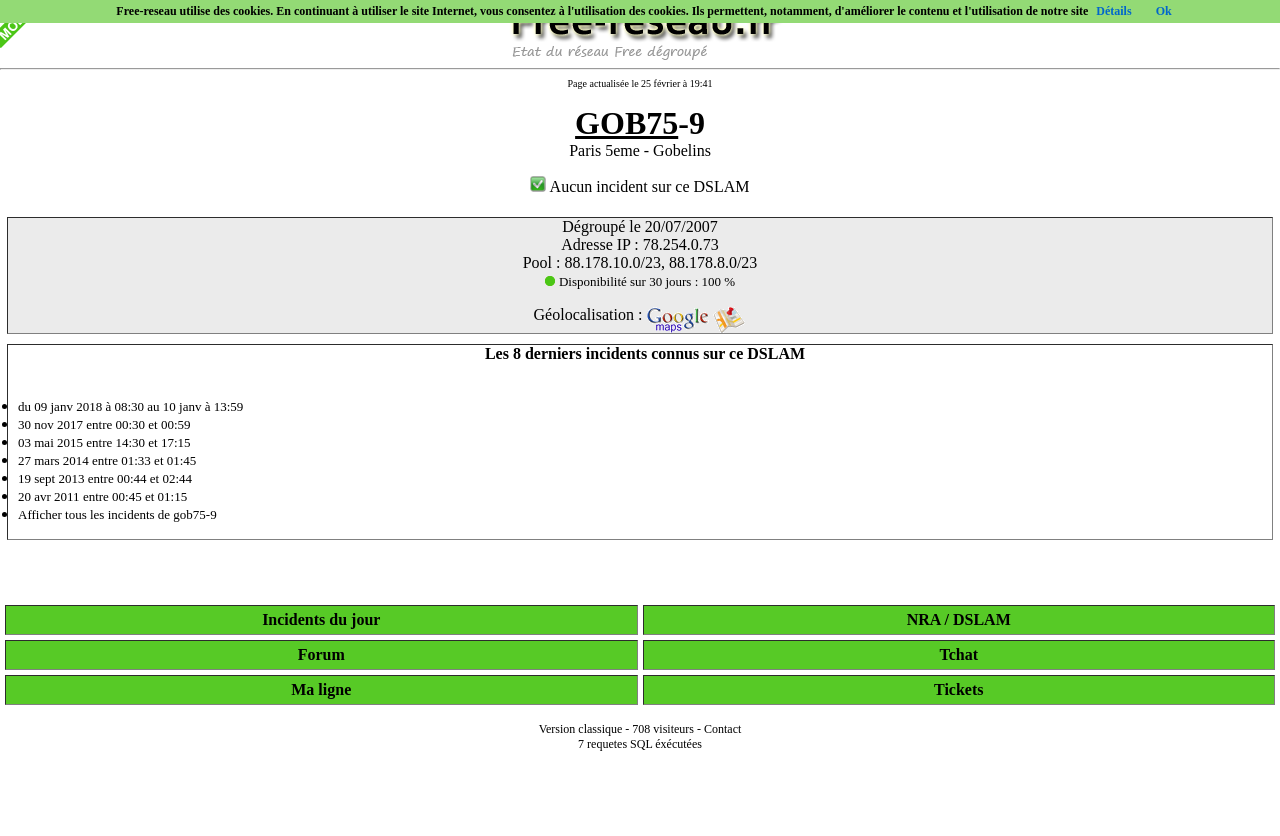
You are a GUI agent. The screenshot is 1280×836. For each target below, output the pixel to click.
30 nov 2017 (50, 424)
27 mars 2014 (53, 460)
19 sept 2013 (51, 478)
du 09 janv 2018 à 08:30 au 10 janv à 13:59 (130, 406)
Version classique (581, 729)
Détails (1113, 11)
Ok (1164, 11)
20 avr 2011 (49, 496)
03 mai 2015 (50, 442)
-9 (640, 123)
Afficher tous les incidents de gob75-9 (117, 514)
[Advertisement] (640, 808)
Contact (722, 729)
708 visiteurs (663, 729)
